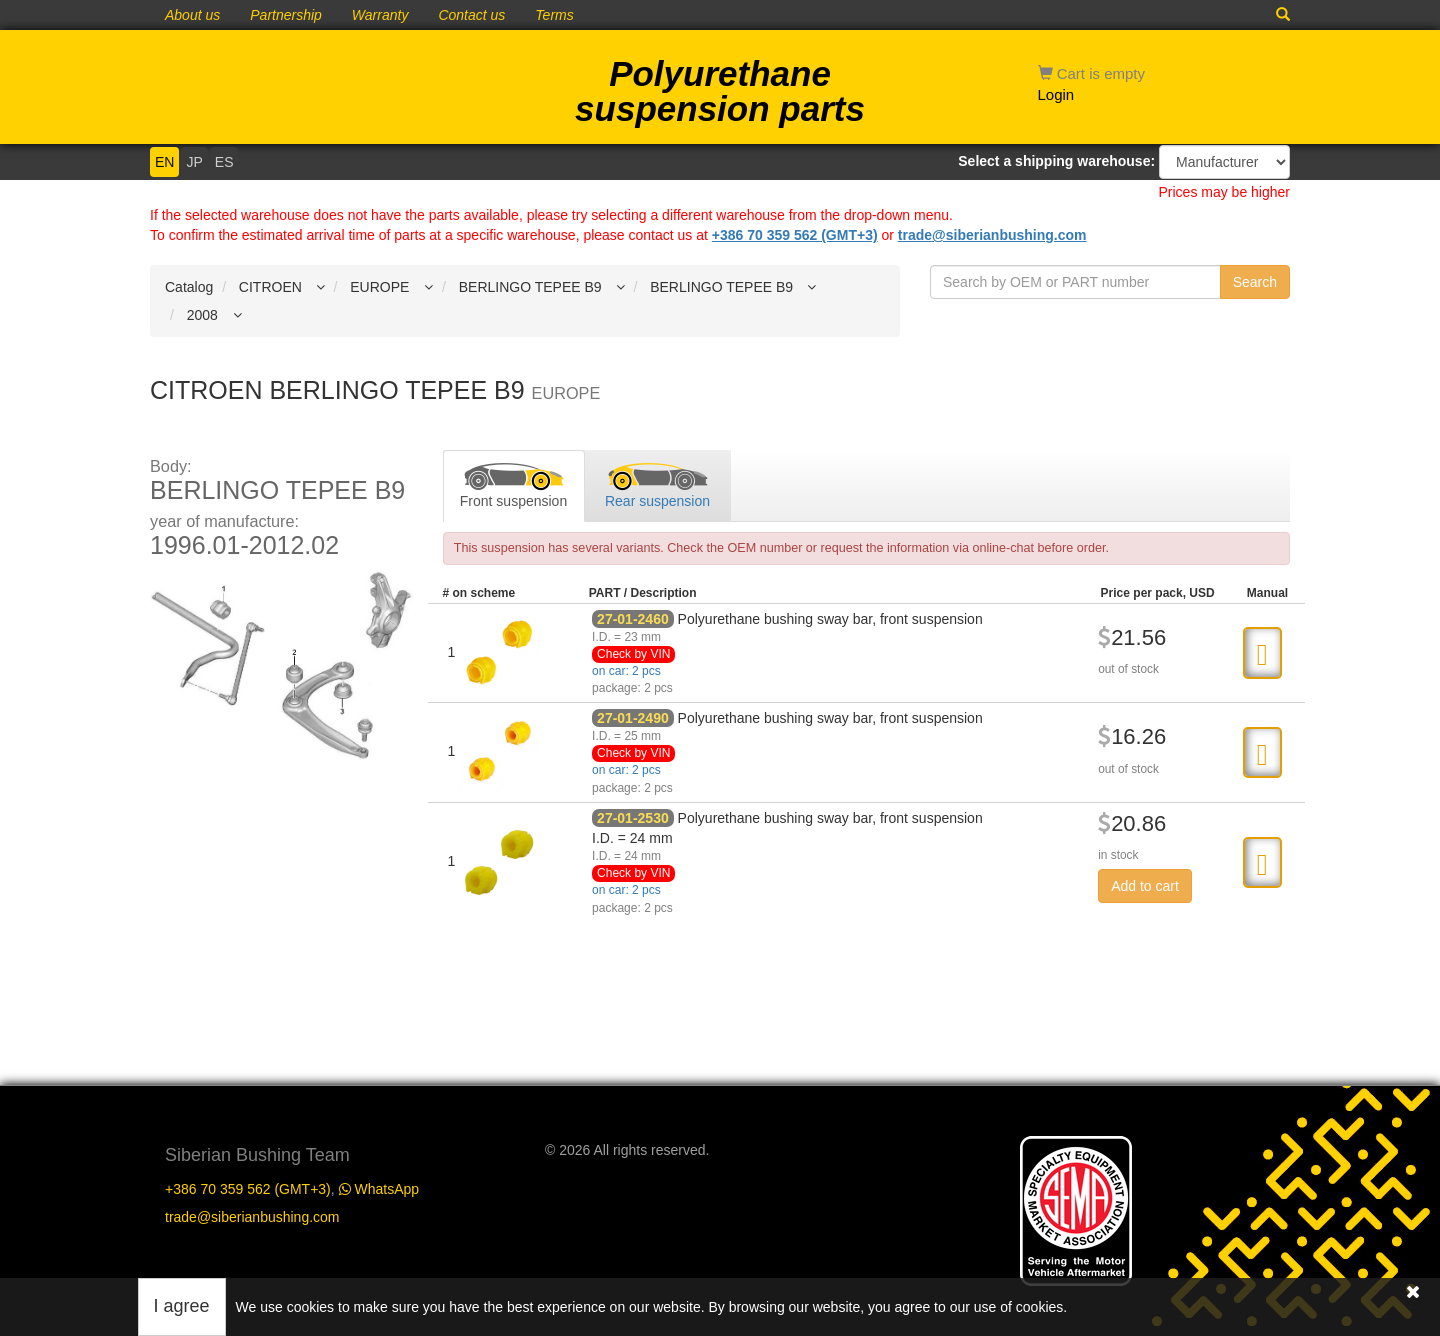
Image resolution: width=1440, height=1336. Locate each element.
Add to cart (1145, 886)
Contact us (471, 15)
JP (194, 162)
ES (224, 162)
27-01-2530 (633, 818)
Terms (554, 15)
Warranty (380, 15)
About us (192, 15)
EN (164, 162)
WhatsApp (379, 1189)
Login (1056, 94)
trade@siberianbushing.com (992, 235)
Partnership (286, 15)
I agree (182, 1306)
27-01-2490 (633, 718)
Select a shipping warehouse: (1056, 161)
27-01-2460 (633, 619)
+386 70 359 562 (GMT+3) (795, 235)
